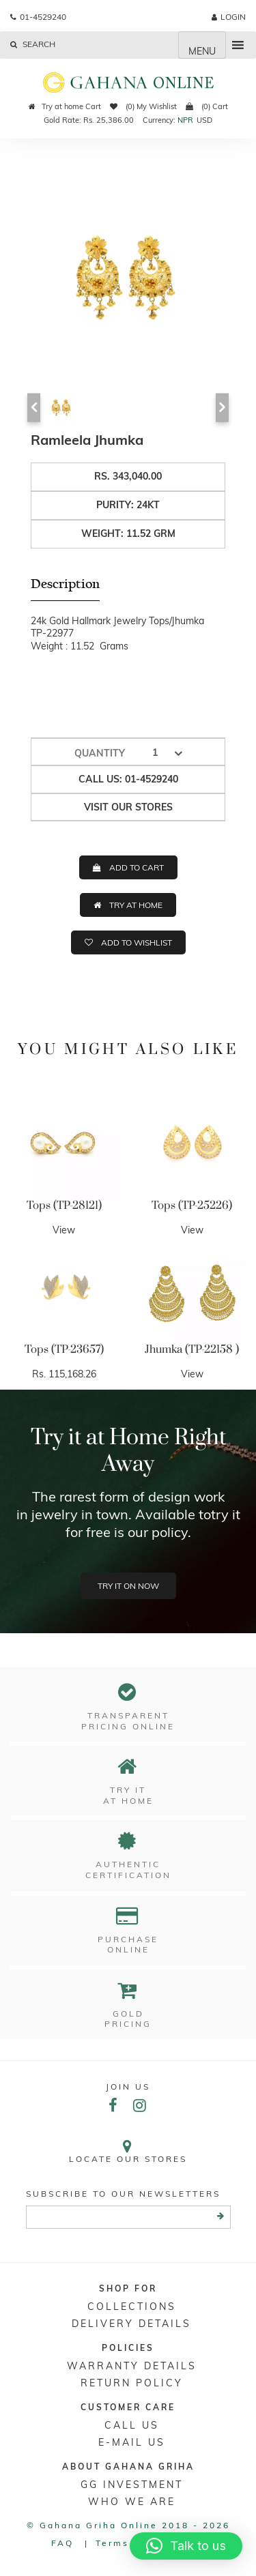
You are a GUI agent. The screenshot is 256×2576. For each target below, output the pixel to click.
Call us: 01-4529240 (128, 779)
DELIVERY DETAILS (131, 2323)
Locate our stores (128, 2151)
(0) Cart (207, 106)
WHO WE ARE (131, 2502)
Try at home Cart (65, 106)
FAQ (62, 2543)
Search (32, 44)
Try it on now (128, 1586)
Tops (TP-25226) (192, 1205)
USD (204, 120)
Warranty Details (132, 2366)
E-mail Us (131, 2442)
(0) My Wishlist (143, 106)
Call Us (131, 2425)
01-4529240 (38, 17)
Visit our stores (128, 807)
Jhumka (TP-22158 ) (192, 1349)
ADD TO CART (136, 867)
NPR (185, 120)
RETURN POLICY (132, 2383)
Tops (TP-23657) (64, 1349)
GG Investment (132, 2484)
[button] (186, 2546)
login (229, 17)
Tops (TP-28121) (64, 1205)
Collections (131, 2306)
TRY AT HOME (135, 905)
